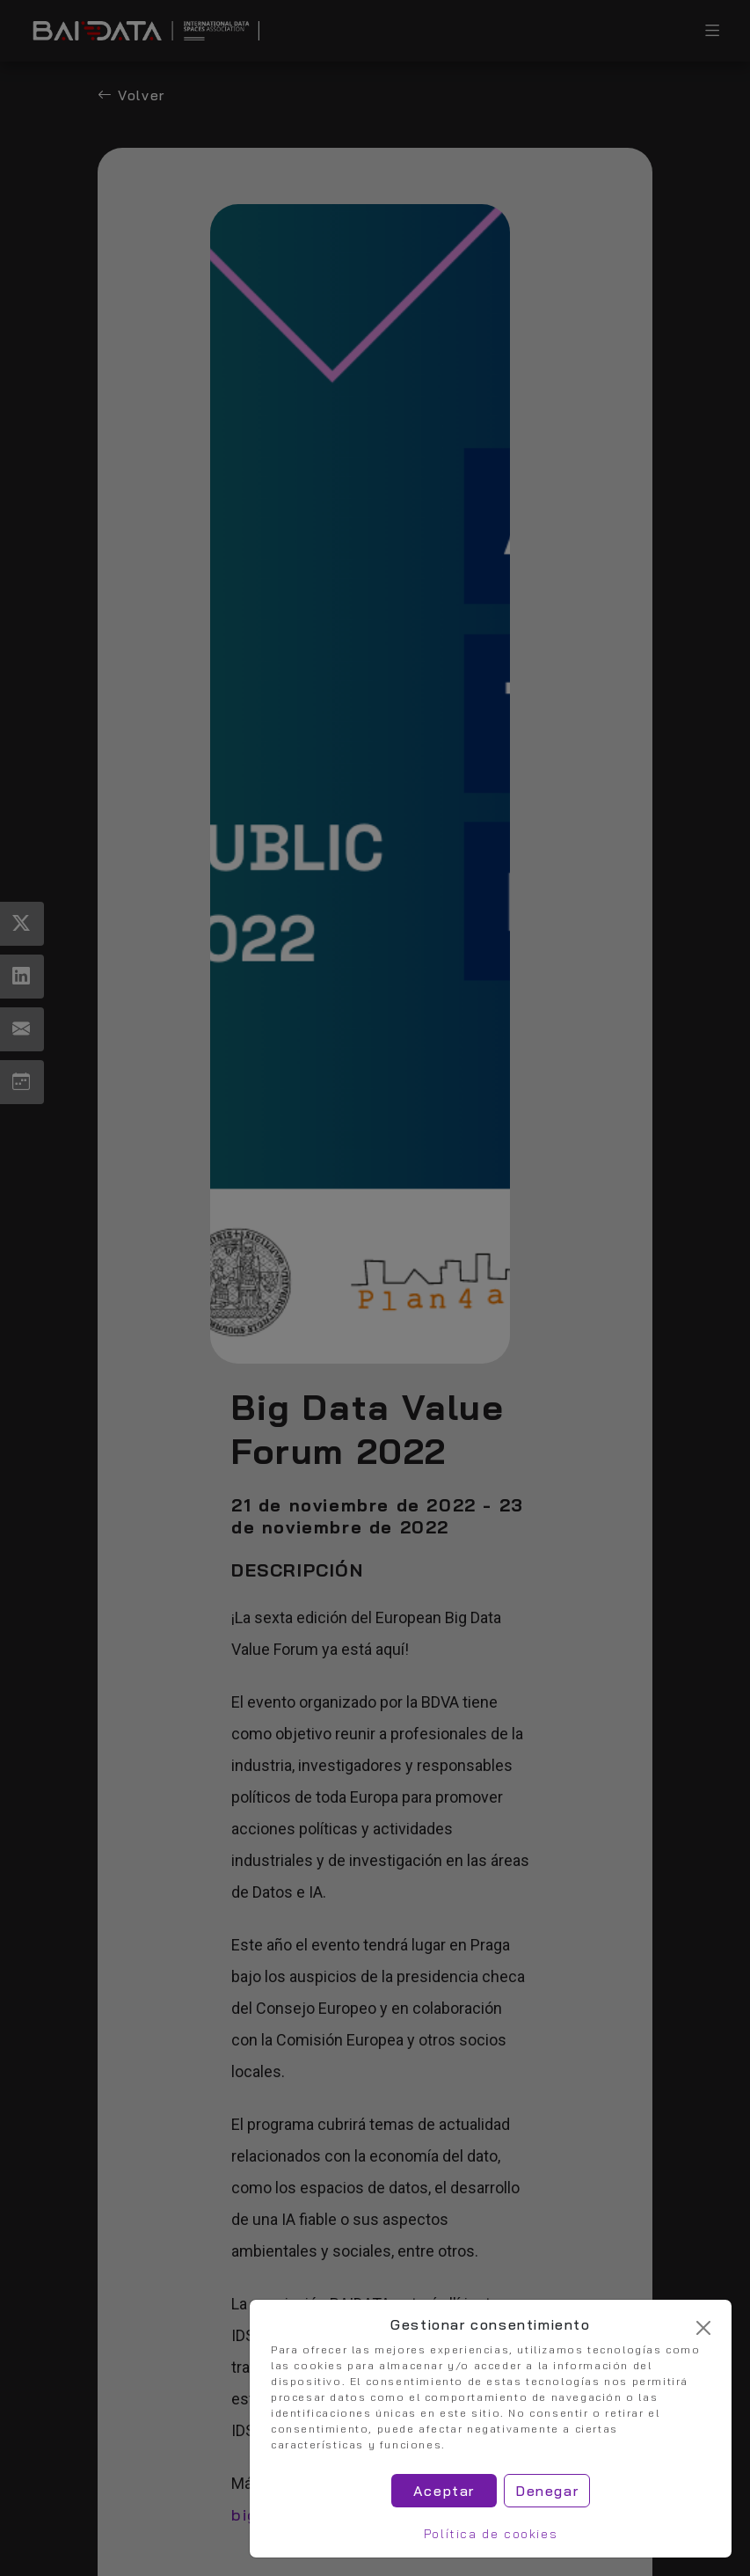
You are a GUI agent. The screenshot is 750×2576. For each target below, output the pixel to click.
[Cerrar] (703, 2328)
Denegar (547, 2490)
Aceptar (444, 2490)
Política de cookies (490, 2534)
